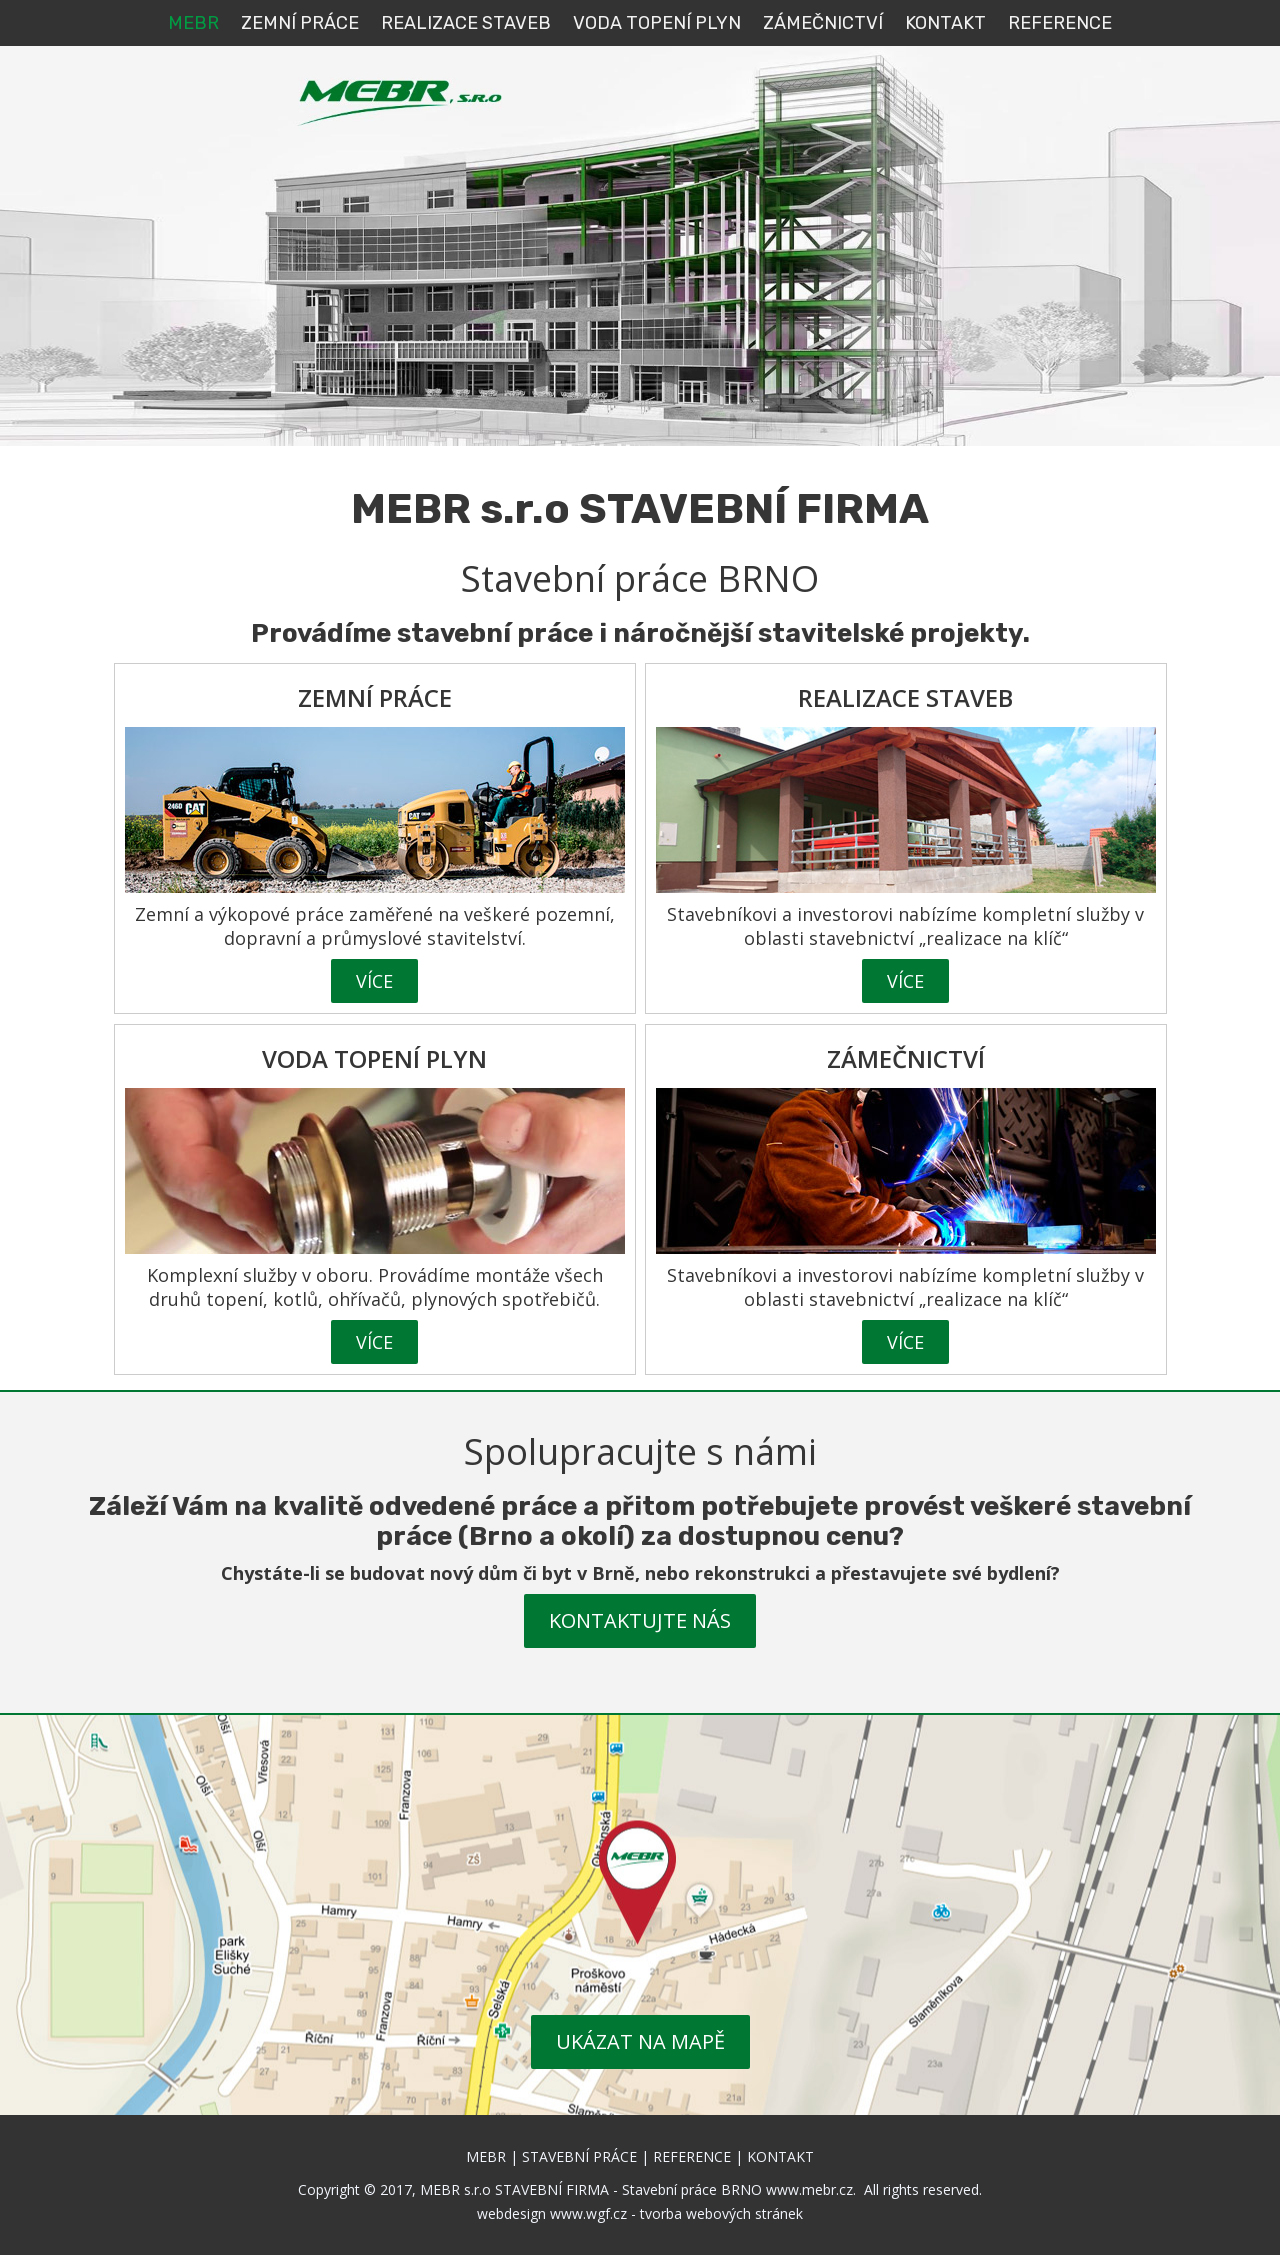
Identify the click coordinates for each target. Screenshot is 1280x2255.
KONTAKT (945, 23)
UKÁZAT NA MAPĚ (640, 2041)
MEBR (193, 23)
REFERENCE (1060, 23)
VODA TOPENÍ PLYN (657, 23)
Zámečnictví (823, 23)
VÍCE (374, 981)
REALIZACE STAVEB (466, 23)
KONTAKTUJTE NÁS (640, 1620)
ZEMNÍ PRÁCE (300, 23)
